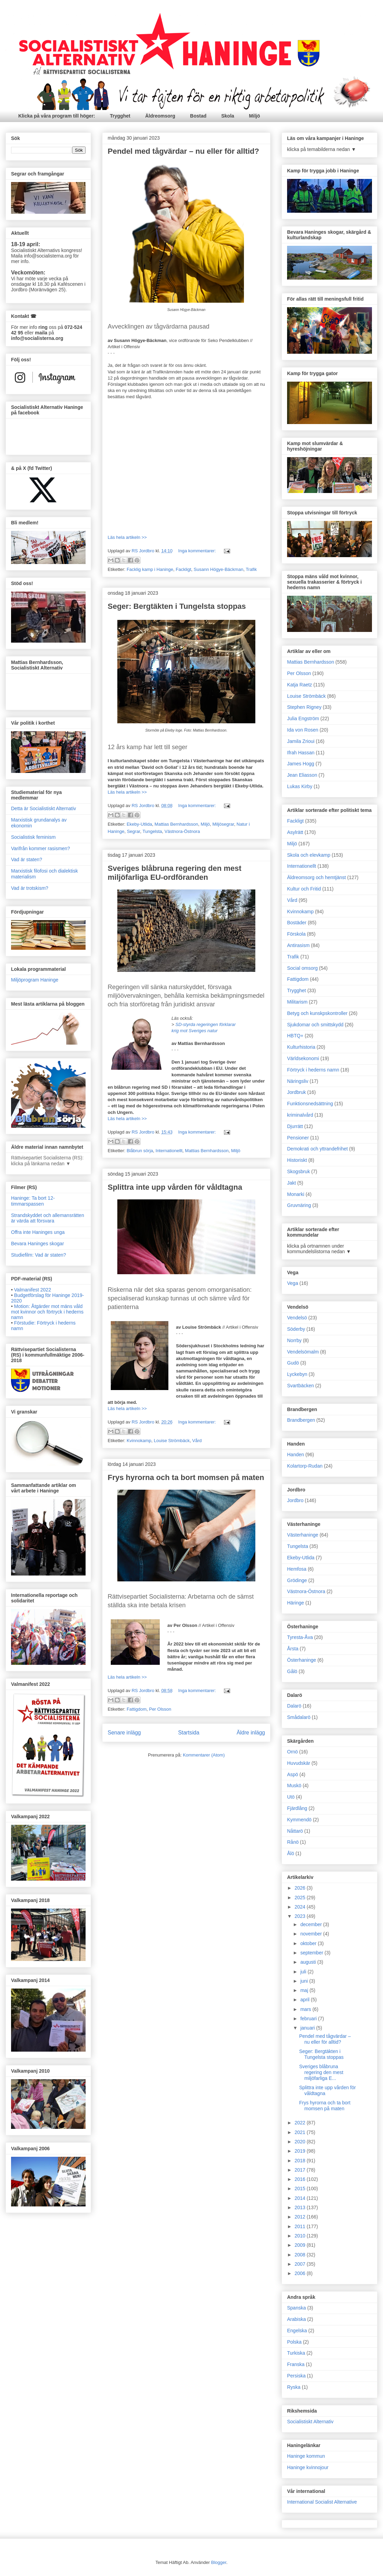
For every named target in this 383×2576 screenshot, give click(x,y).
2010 (301, 2235)
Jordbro (295, 1500)
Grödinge (297, 1580)
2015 (301, 2188)
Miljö (254, 116)
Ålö (290, 1853)
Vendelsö (297, 1317)
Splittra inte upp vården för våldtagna (175, 1187)
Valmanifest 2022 (32, 1289)
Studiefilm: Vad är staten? (38, 1255)
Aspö (292, 1774)
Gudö (293, 1363)
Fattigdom (137, 1709)
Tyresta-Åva (300, 1637)
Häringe (295, 1603)
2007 (301, 2264)
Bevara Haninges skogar (37, 1243)
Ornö (292, 1751)
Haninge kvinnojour (307, 2467)
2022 (301, 2122)
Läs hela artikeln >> (127, 537)
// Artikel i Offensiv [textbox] (186, 1579)
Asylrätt (295, 832)
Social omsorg (302, 968)
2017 (301, 2170)
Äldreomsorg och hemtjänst (316, 877)
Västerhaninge (302, 1535)
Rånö (292, 1842)
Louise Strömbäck (172, 1440)
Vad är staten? (26, 859)
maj (304, 1990)
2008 (301, 2254)
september (312, 1952)
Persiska (296, 2375)
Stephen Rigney (304, 707)
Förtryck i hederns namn (313, 1070)
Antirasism (298, 945)
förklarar (228, 1024)
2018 (301, 2160)
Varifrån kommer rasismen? (40, 848)
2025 (301, 1897)
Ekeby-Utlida (139, 824)
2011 (301, 2226)
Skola (227, 116)
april (305, 1999)
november (311, 1933)
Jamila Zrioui (300, 741)
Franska (296, 2364)
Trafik (251, 569)
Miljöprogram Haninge (34, 980)
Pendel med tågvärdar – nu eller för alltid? (183, 151)
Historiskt (297, 1160)
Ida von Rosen (302, 730)
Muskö (294, 1785)
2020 (301, 2141)
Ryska (294, 2387)
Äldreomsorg (160, 116)
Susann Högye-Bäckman (218, 569)
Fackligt (183, 569)
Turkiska (296, 2353)
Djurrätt (295, 1126)
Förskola (296, 934)
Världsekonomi (303, 1058)
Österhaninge (301, 1660)
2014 (301, 2198)
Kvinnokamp (139, 1440)
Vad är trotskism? (29, 888)
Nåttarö (295, 1831)
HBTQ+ (295, 1035)
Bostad (198, 116)
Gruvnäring (299, 1205)
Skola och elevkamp (308, 855)
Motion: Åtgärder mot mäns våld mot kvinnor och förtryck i (47, 1312)
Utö (291, 1797)
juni (304, 1981)
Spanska (296, 2308)
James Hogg (300, 763)
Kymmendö (299, 1819)
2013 (301, 2207)
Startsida (188, 1732)
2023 (301, 1916)
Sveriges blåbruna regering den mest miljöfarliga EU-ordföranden (175, 873)
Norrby (294, 1340)
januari (308, 2028)
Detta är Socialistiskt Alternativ (43, 808)
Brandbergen (301, 1420)
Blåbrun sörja (140, 1150)
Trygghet (120, 116)
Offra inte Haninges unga (38, 1232)
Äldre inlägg (251, 1732)
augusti (308, 1962)
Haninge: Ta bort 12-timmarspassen (33, 1201)
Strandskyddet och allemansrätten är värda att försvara (47, 1218)
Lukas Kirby (299, 786)
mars (306, 2009)
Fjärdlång (297, 1808)
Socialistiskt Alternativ (310, 2421)
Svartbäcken (300, 1385)
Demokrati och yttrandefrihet (317, 1148)
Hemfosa (296, 1569)
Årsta (292, 1648)
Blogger (218, 2562)
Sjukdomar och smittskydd (315, 1024)
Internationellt (169, 1150)
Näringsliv (297, 1081)
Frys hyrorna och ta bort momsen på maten (186, 1477)
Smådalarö (299, 1717)
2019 (301, 2151)
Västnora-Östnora (182, 831)
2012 (301, 2217)
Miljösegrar (223, 824)
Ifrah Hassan (300, 752)
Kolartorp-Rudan (305, 1466)
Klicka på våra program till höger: (56, 116)
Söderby (296, 1329)
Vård (197, 1440)
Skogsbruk (298, 1171)
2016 (301, 2179)
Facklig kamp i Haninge (150, 569)
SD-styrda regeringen (197, 1024)
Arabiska (296, 2319)
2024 (301, 1907)
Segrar (133, 831)
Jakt (291, 1183)
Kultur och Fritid (304, 889)
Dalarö (294, 1706)
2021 (301, 2132)
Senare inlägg (124, 1732)
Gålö (292, 1671)
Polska (294, 2342)
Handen (295, 1454)
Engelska (297, 2330)
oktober (309, 1943)
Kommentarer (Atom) (204, 1755)
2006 (301, 2273)
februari (309, 2018)
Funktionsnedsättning (310, 1103)
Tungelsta (152, 831)
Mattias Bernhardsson (176, 824)
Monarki (295, 1194)
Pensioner (298, 1137)
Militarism (297, 1002)
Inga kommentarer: (197, 550)
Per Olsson (160, 1709)
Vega (292, 1283)
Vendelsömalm (303, 1352)
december (311, 1924)
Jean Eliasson (302, 775)
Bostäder (296, 922)
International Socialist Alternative (322, 2502)
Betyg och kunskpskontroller (317, 1013)
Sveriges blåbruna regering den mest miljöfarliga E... (321, 2072)
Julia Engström (303, 718)
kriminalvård (300, 1115)
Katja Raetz (299, 684)
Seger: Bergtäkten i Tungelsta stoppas (177, 606)
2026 (301, 1888)
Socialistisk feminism (33, 837)
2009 (301, 2245)
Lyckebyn (297, 1374)
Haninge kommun (306, 2456)
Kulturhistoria (301, 1047)
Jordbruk (296, 1092)
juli (303, 1971)
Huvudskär (298, 1763)
